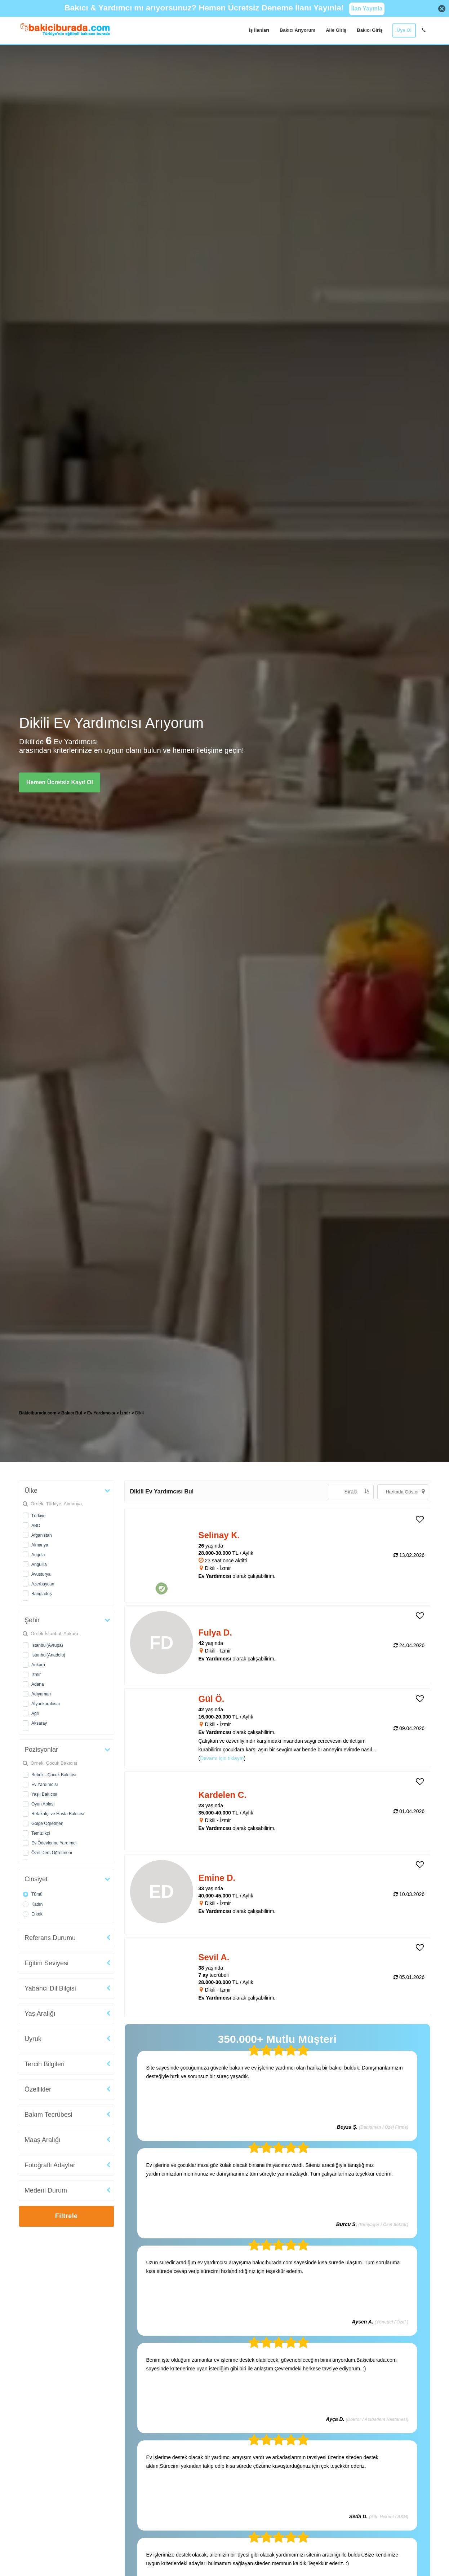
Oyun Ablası (43, 1804)
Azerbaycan (42, 1584)
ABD (35, 1525)
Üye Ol (404, 30)
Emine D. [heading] (217, 1878)
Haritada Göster (405, 1491)
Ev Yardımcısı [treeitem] (101, 1413)
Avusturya (40, 1574)
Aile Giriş (336, 30)
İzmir (36, 1674)
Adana (37, 1684)
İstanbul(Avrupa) (47, 1645)
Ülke (31, 1490)
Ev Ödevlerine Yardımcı (54, 1843)
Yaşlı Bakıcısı (44, 1794)
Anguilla (39, 1564)
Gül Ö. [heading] (211, 1699)
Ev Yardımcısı (44, 1784)
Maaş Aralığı (43, 2139)
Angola (38, 1554)
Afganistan (41, 1535)
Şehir (32, 1620)
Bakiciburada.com (37, 1413)
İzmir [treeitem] (125, 1413)
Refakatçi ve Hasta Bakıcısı (57, 1813)
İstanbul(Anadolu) (48, 1655)
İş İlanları (259, 30)
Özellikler (38, 2089)
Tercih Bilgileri (45, 2064)
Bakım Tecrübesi (48, 2114)
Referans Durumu (50, 1937)
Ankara (38, 1664)
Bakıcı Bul (71, 1413)
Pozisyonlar (41, 1749)
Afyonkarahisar (45, 1703)
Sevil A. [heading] (214, 1957)
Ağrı (35, 1713)
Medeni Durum (46, 2190)
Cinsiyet (36, 1879)
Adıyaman (41, 1694)
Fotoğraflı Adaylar (50, 2165)
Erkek (37, 1914)
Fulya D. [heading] (215, 1632)
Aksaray (39, 1723)
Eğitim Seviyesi (46, 1963)
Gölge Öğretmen (47, 1823)
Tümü (37, 1894)
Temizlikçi (40, 1833)
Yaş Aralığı (40, 2013)
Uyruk (33, 2038)
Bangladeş (41, 1593)
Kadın (37, 1904)
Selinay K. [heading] (219, 1535)
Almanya (39, 1545)
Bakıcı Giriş (370, 30)
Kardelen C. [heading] (222, 1795)
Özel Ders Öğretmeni (51, 1852)
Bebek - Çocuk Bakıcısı (53, 1774)
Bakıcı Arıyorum (297, 30)
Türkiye (38, 1515)
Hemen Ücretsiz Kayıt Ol (59, 782)
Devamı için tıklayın (222, 1758)
